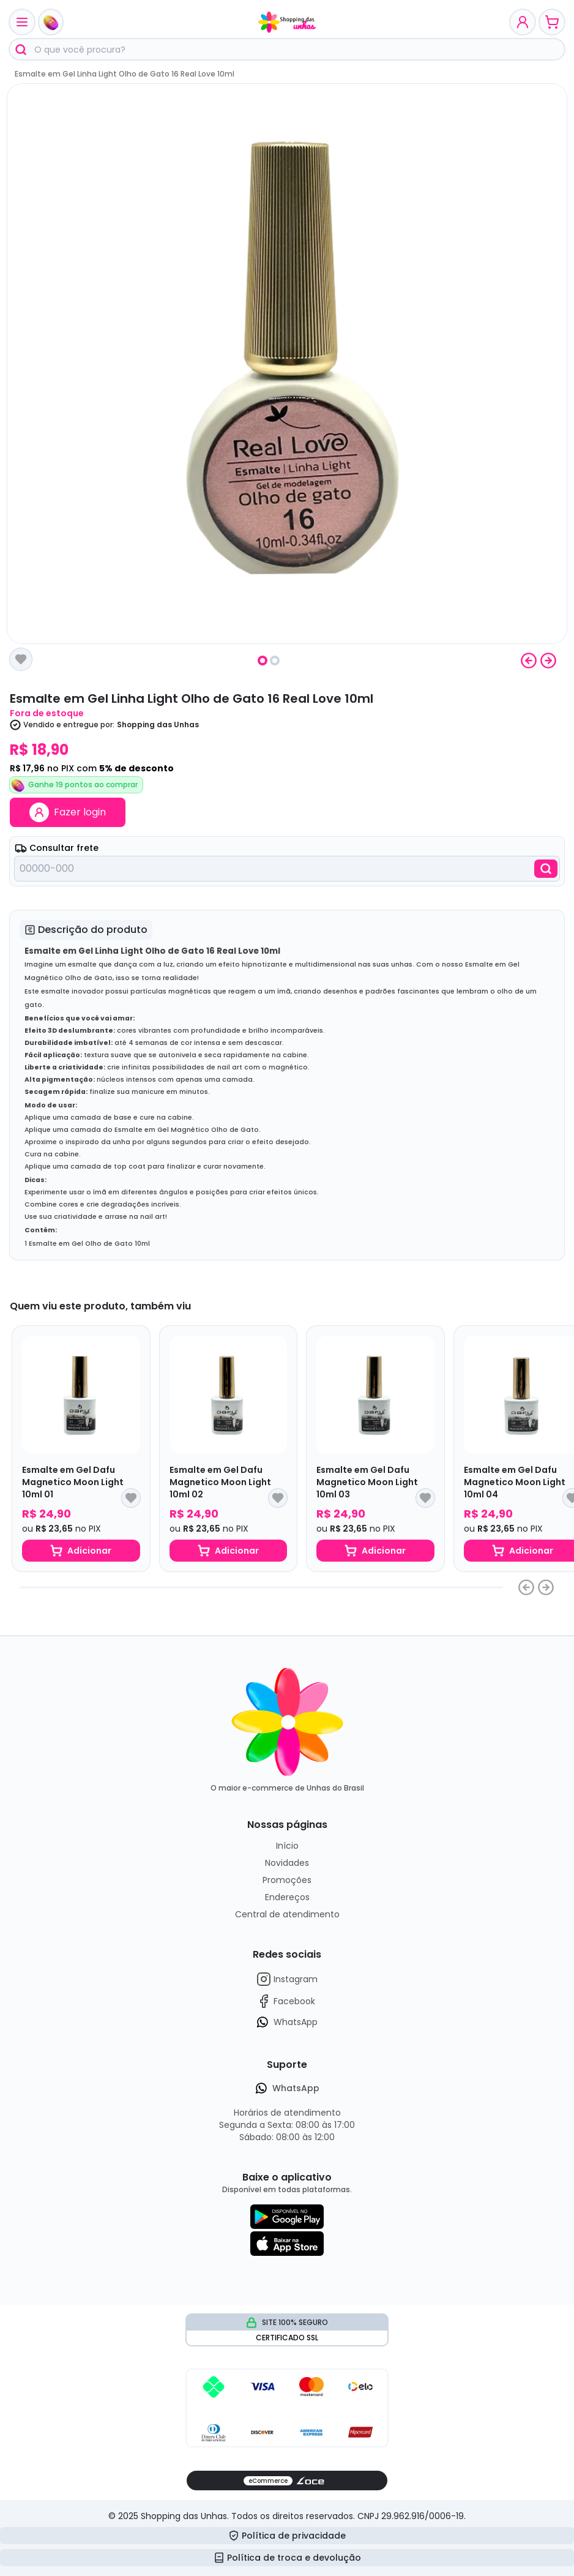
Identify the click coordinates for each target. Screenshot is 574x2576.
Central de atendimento (287, 1914)
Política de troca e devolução (287, 2558)
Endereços (287, 1897)
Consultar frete (57, 848)
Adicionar (80, 1550)
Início (287, 1846)
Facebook (285, 2001)
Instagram (287, 1979)
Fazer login (67, 812)
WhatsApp (287, 2022)
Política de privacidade (287, 2535)
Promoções (287, 1880)
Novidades (287, 1863)
